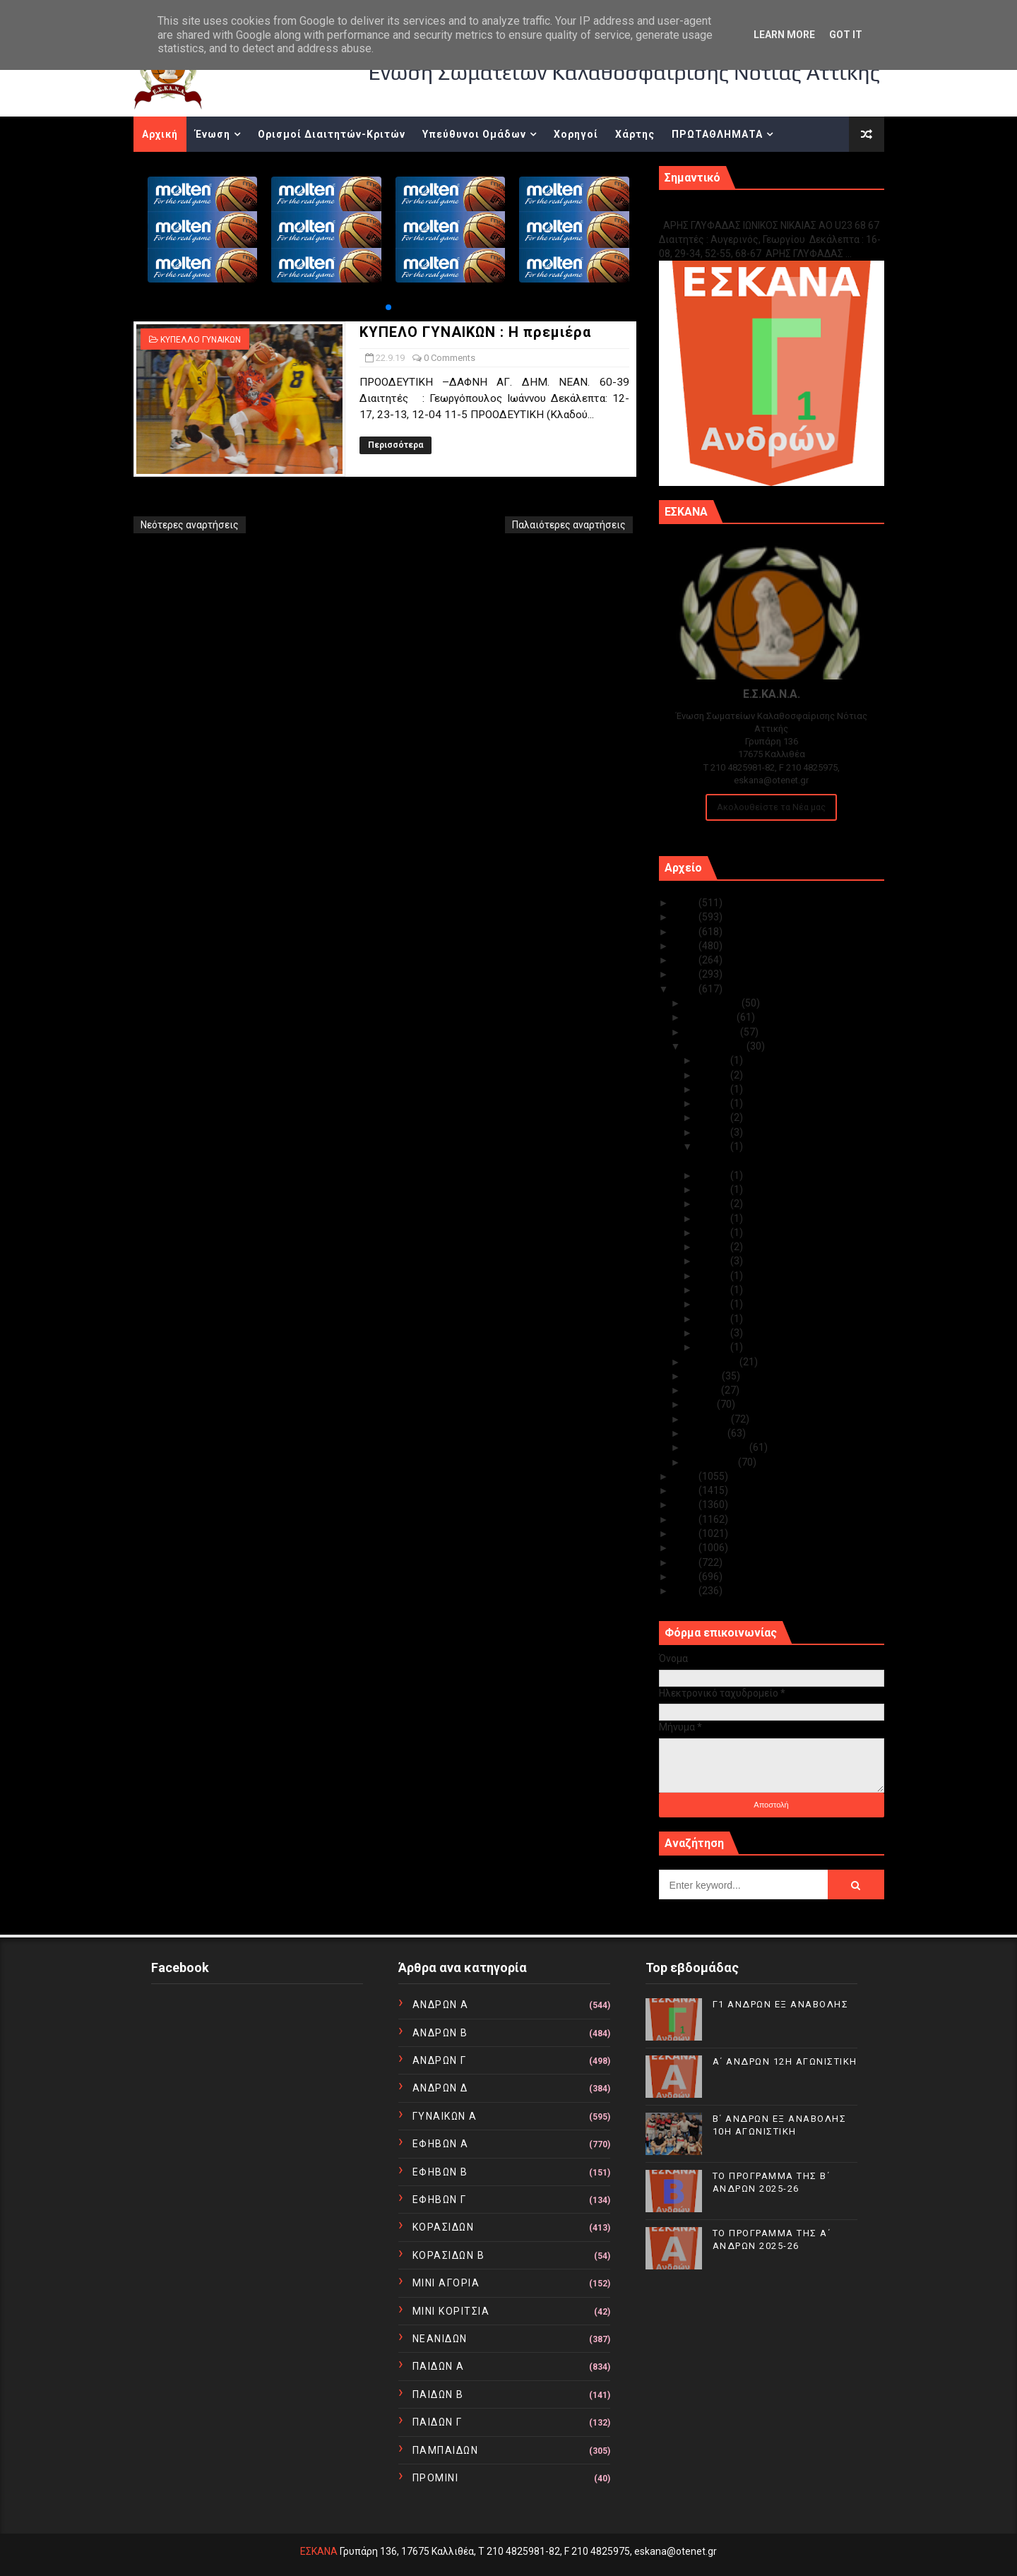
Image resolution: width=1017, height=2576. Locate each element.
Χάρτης (635, 134)
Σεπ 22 (714, 1146)
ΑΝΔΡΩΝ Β (440, 2032)
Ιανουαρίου (712, 1462)
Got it (845, 34)
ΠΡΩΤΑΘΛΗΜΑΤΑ (717, 134)
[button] (388, 307)
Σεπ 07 (714, 1347)
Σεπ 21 (714, 1175)
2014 (686, 1533)
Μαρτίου (706, 1433)
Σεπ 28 (714, 1089)
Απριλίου (708, 1419)
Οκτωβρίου (713, 1032)
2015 (686, 1519)
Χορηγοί (576, 134)
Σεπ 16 (714, 1246)
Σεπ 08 (714, 1333)
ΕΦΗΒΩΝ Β (440, 2172)
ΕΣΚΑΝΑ (319, 2551)
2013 (686, 1547)
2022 (686, 945)
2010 (686, 1590)
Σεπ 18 (714, 1218)
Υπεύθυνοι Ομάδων (474, 134)
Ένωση (212, 134)
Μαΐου (701, 1404)
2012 (686, 1562)
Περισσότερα (395, 445)
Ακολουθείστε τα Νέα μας (771, 807)
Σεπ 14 (714, 1260)
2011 (686, 1576)
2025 (686, 902)
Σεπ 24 (714, 1132)
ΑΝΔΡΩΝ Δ (440, 2088)
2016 (686, 1504)
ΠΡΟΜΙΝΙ (435, 2477)
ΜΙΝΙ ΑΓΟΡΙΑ (446, 2283)
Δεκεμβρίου (714, 1003)
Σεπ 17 (714, 1232)
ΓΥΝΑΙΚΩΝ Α (444, 2116)
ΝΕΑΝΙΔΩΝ (440, 2338)
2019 (686, 989)
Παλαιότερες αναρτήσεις (569, 524)
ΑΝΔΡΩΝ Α (440, 2004)
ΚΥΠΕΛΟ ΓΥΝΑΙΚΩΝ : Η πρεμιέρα (475, 332)
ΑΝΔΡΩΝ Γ (439, 2060)
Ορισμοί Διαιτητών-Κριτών (331, 134)
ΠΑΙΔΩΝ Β (438, 2394)
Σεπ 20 (714, 1189)
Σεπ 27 (714, 1103)
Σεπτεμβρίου (716, 1046)
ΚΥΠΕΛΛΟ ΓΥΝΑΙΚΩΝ (200, 340)
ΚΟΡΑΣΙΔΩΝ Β (448, 2255)
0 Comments (449, 357)
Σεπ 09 (714, 1318)
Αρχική (160, 134)
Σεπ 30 (714, 1060)
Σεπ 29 (714, 1075)
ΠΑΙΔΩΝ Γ (437, 2422)
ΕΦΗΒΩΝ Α (440, 2143)
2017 (686, 1490)
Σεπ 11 (714, 1289)
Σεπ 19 (714, 1203)
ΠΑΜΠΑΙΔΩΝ (445, 2450)
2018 (686, 1476)
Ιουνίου (703, 1390)
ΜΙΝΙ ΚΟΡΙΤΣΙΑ (451, 2311)
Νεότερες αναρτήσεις (190, 524)
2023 (686, 931)
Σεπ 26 (714, 1117)
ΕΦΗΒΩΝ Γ (439, 2199)
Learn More (784, 34)
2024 (686, 916)
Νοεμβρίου (711, 1017)
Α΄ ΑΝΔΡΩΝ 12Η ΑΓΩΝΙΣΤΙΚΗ (785, 2061)
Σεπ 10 (714, 1304)
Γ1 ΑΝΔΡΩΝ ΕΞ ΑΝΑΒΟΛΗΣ (730, 210)
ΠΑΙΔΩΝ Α (438, 2366)
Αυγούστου (712, 1361)
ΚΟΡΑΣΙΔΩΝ (443, 2227)
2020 (686, 974)
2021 (686, 960)
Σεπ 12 (714, 1275)
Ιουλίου (704, 1376)
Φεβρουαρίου (717, 1447)
